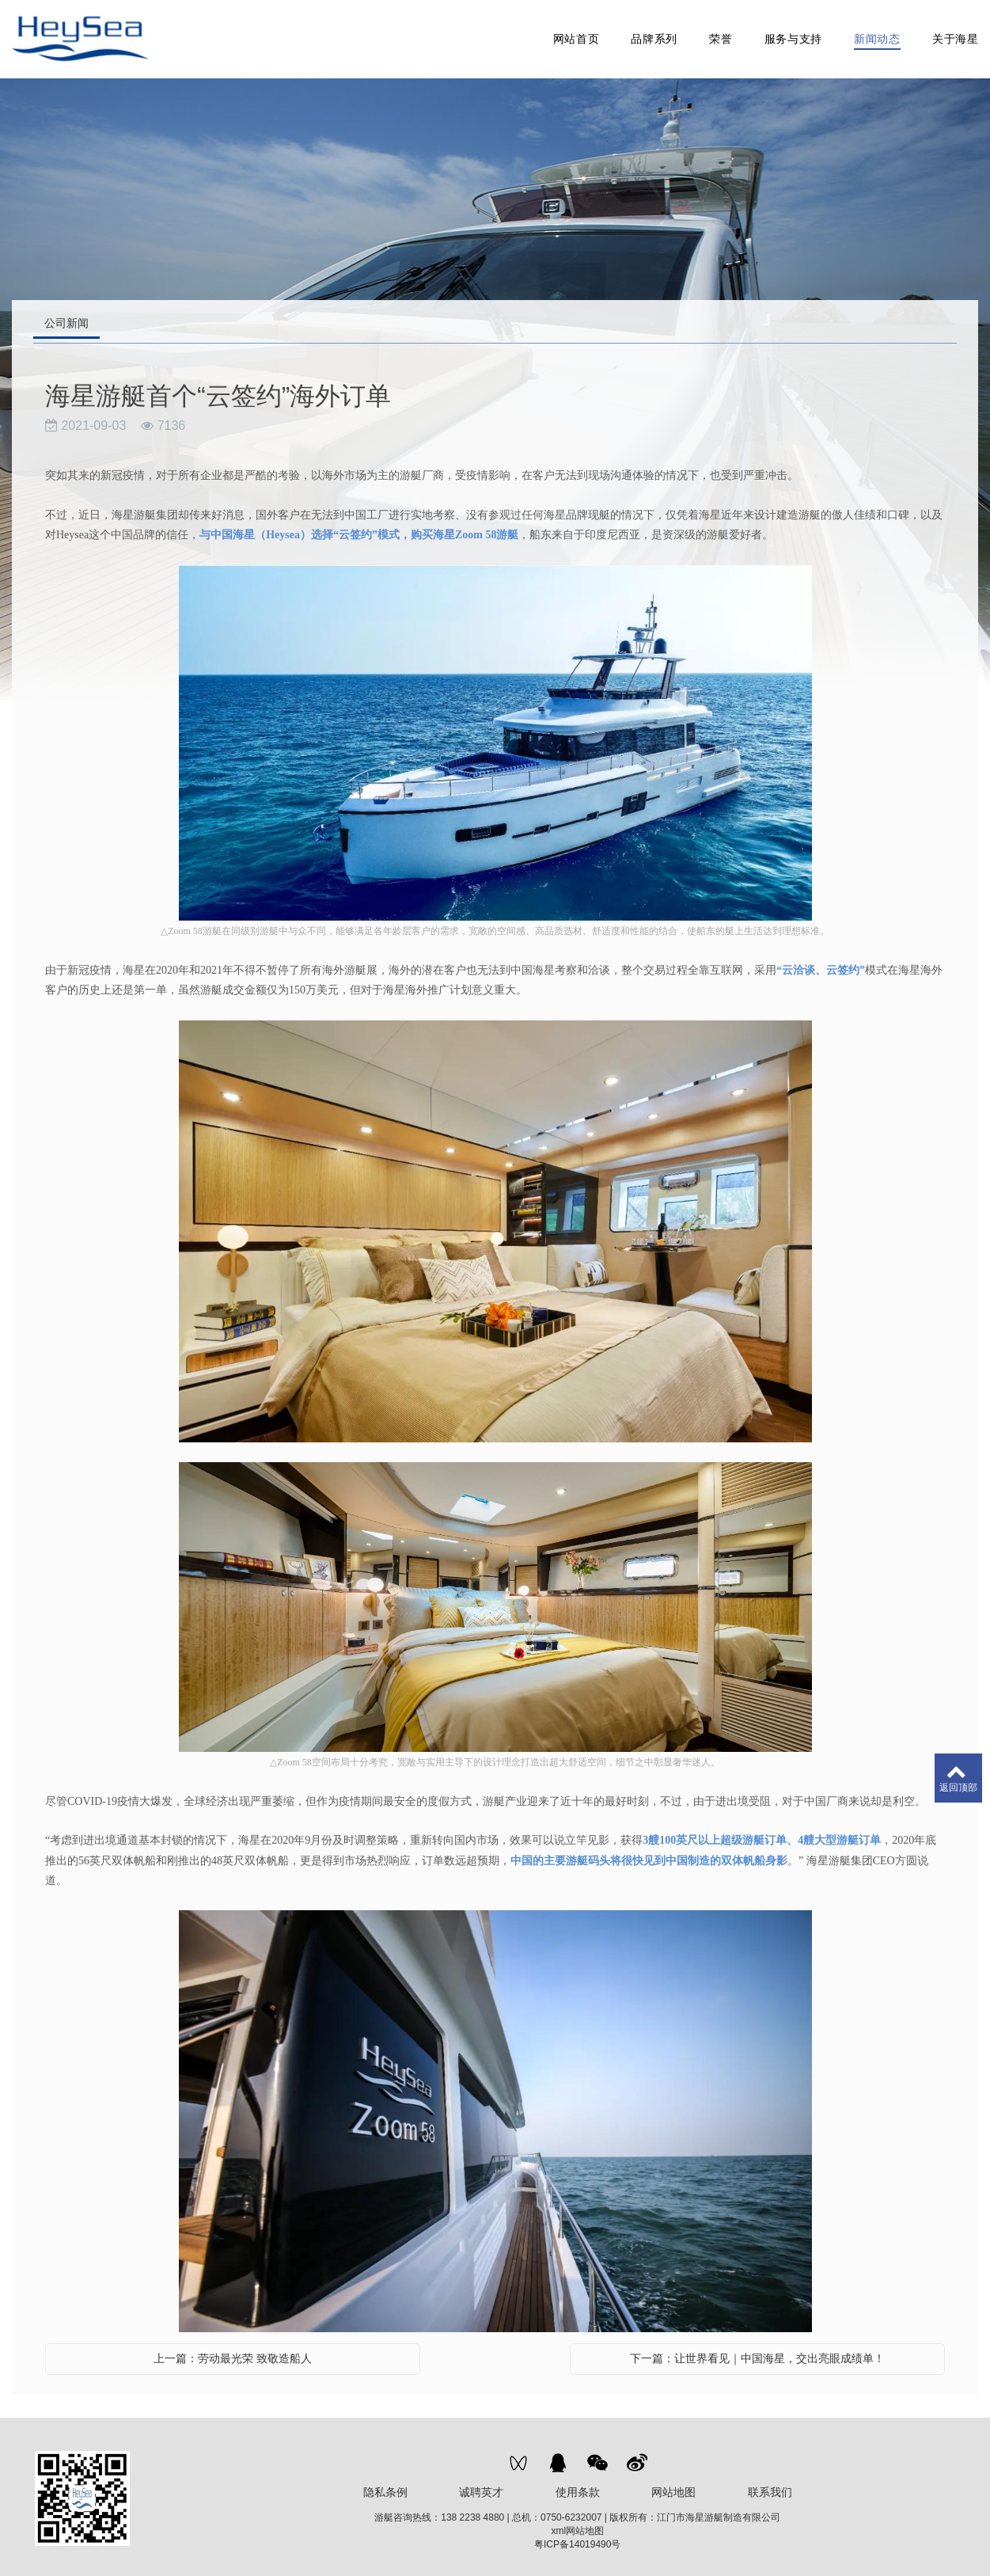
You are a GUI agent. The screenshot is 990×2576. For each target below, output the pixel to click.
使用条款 (578, 2483)
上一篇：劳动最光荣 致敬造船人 (233, 2349)
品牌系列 (654, 34)
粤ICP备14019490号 (577, 2535)
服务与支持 (793, 34)
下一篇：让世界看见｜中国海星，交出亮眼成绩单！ (757, 2349)
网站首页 (575, 34)
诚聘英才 (481, 2483)
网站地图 (673, 2483)
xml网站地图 (577, 2522)
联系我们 (770, 2483)
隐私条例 (385, 2483)
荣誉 (719, 34)
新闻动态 (876, 34)
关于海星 (954, 34)
